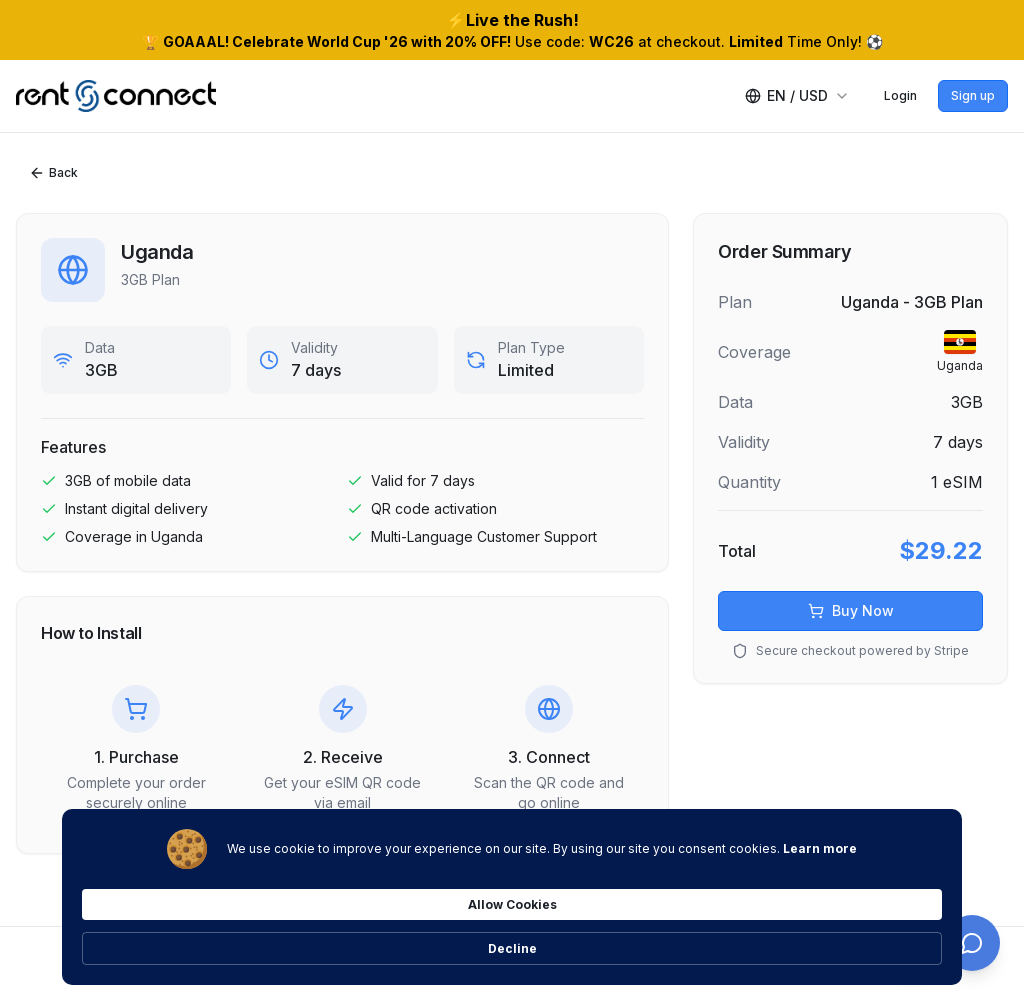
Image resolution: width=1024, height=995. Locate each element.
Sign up (973, 95)
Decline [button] (896, 936)
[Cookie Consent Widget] (512, 937)
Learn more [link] (233, 945)
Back (53, 173)
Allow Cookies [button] (766, 935)
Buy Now (851, 610)
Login (900, 95)
